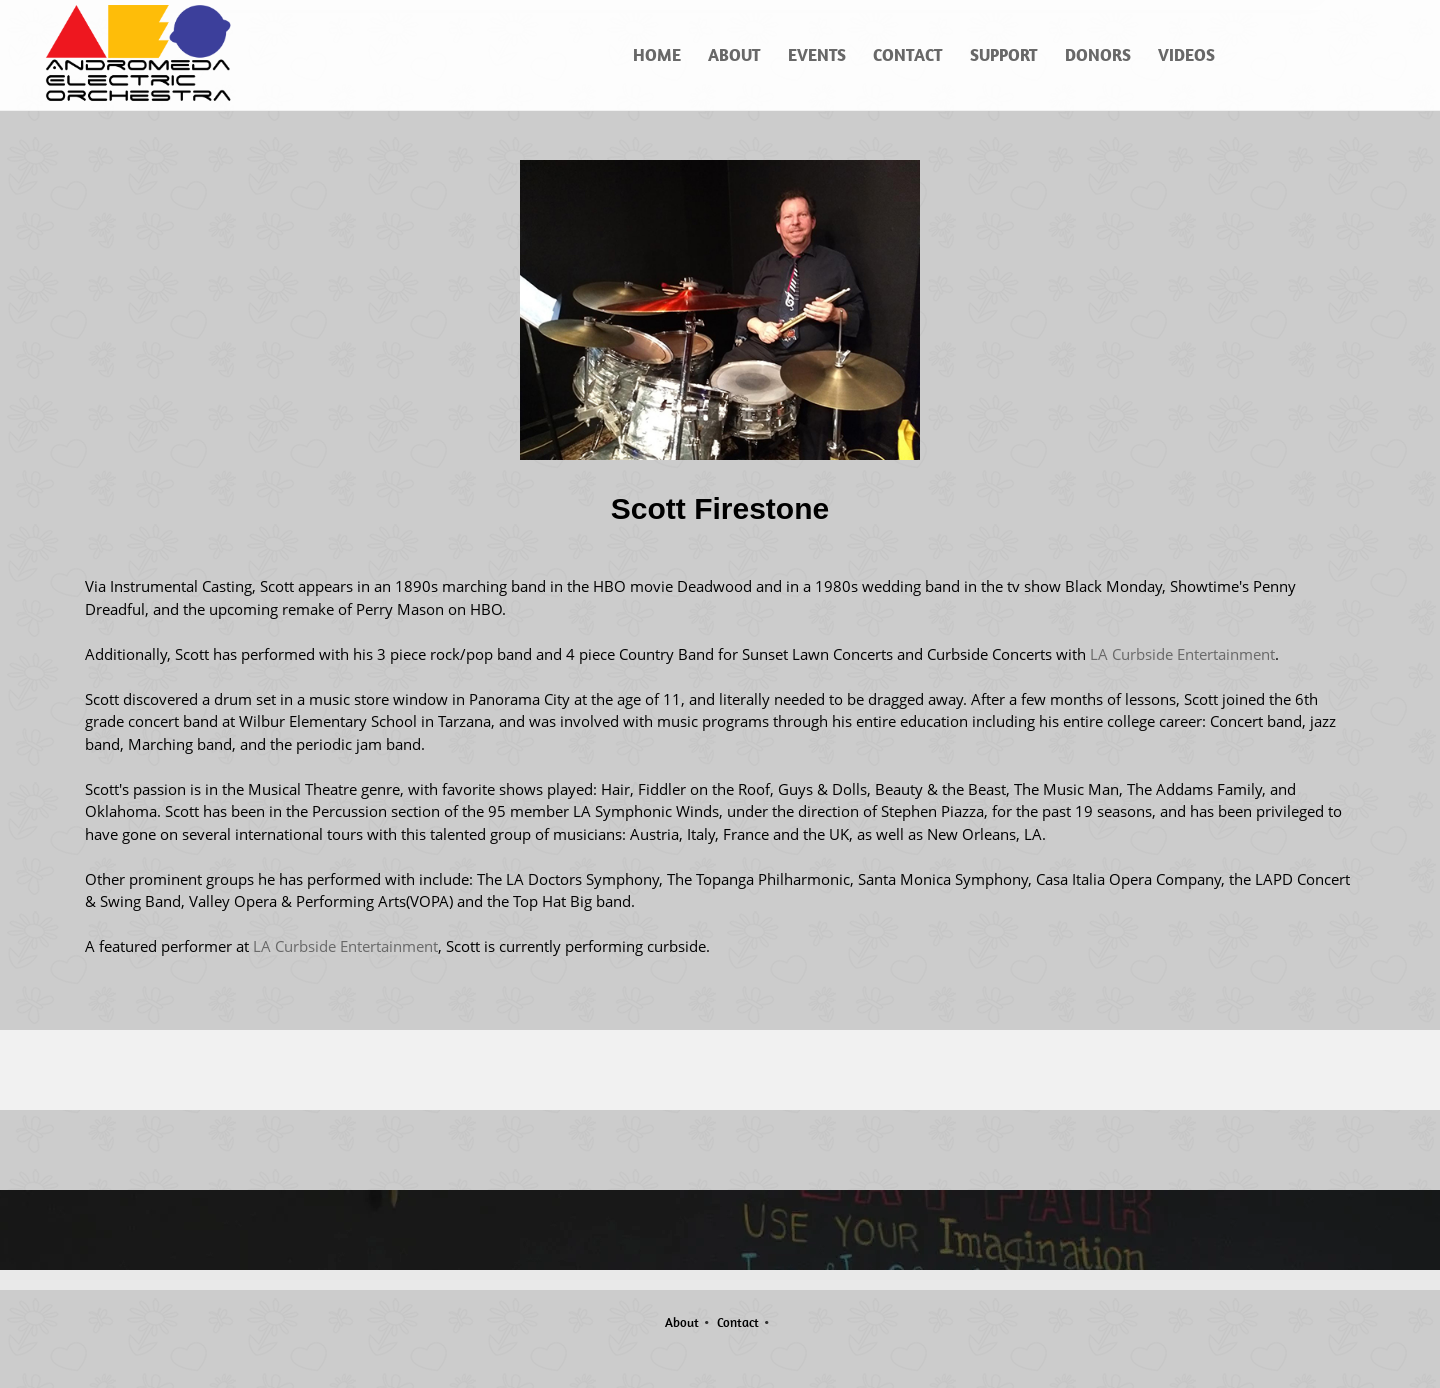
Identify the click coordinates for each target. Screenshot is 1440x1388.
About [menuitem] (682, 1322)
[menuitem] (658, 55)
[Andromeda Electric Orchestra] (141, 55)
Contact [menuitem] (738, 1322)
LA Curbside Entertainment (1182, 654)
